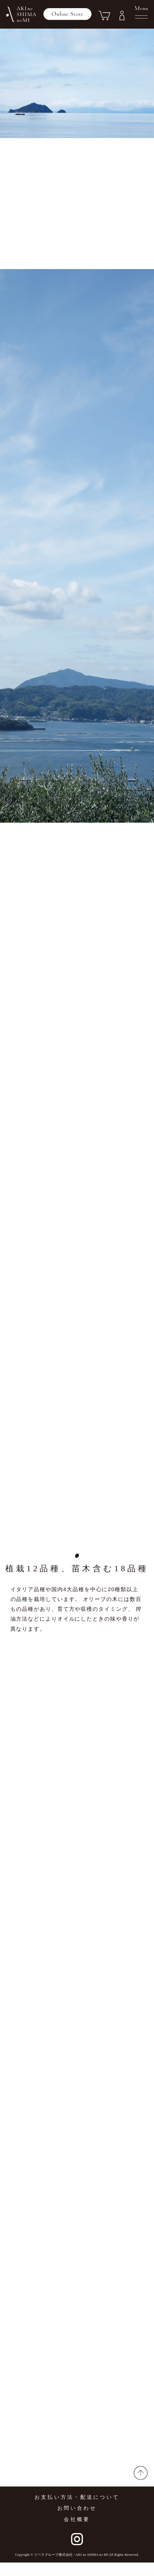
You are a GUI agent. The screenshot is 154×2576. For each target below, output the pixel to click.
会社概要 (77, 2532)
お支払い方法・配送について (77, 2510)
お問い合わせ (77, 2521)
